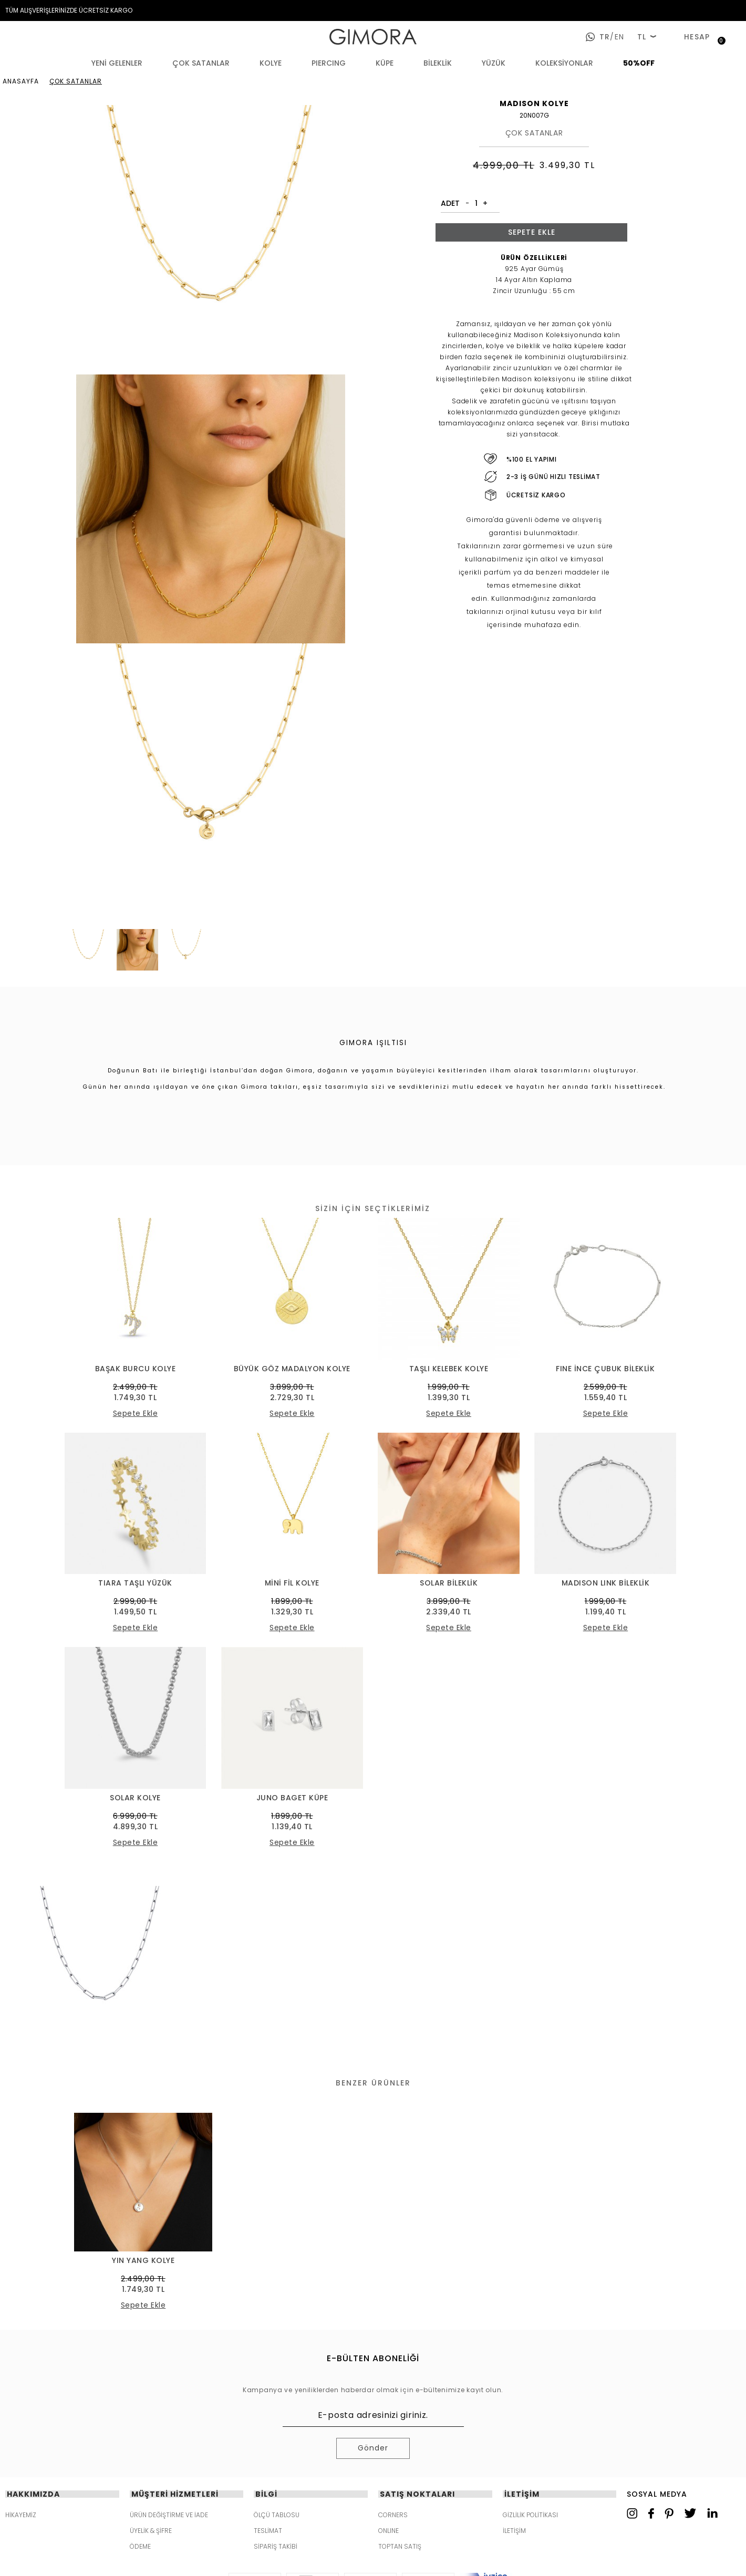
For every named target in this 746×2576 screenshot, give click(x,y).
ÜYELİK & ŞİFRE (151, 2531)
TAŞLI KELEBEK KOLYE (449, 1369)
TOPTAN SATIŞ (399, 2546)
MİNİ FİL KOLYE (292, 1583)
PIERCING (329, 63)
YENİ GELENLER (116, 63)
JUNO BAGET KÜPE (292, 1798)
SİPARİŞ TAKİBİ (275, 2546)
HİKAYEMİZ (20, 2515)
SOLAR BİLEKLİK (449, 1583)
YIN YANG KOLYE (143, 2261)
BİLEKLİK (437, 63)
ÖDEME (140, 2546)
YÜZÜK (493, 63)
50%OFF (639, 63)
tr (604, 36)
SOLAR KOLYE (135, 1798)
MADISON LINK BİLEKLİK (606, 1583)
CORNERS (393, 2515)
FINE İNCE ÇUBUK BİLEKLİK (605, 1369)
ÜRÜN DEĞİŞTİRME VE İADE (169, 2515)
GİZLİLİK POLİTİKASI (530, 2515)
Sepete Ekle (531, 232)
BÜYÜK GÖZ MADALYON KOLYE (292, 1369)
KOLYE (271, 63)
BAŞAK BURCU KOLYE (135, 1369)
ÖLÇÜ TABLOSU (276, 2515)
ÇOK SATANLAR (201, 63)
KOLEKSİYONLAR (564, 63)
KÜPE (384, 63)
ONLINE (388, 2531)
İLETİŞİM (514, 2531)
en (617, 36)
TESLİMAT (268, 2531)
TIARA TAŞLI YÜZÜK (135, 1583)
